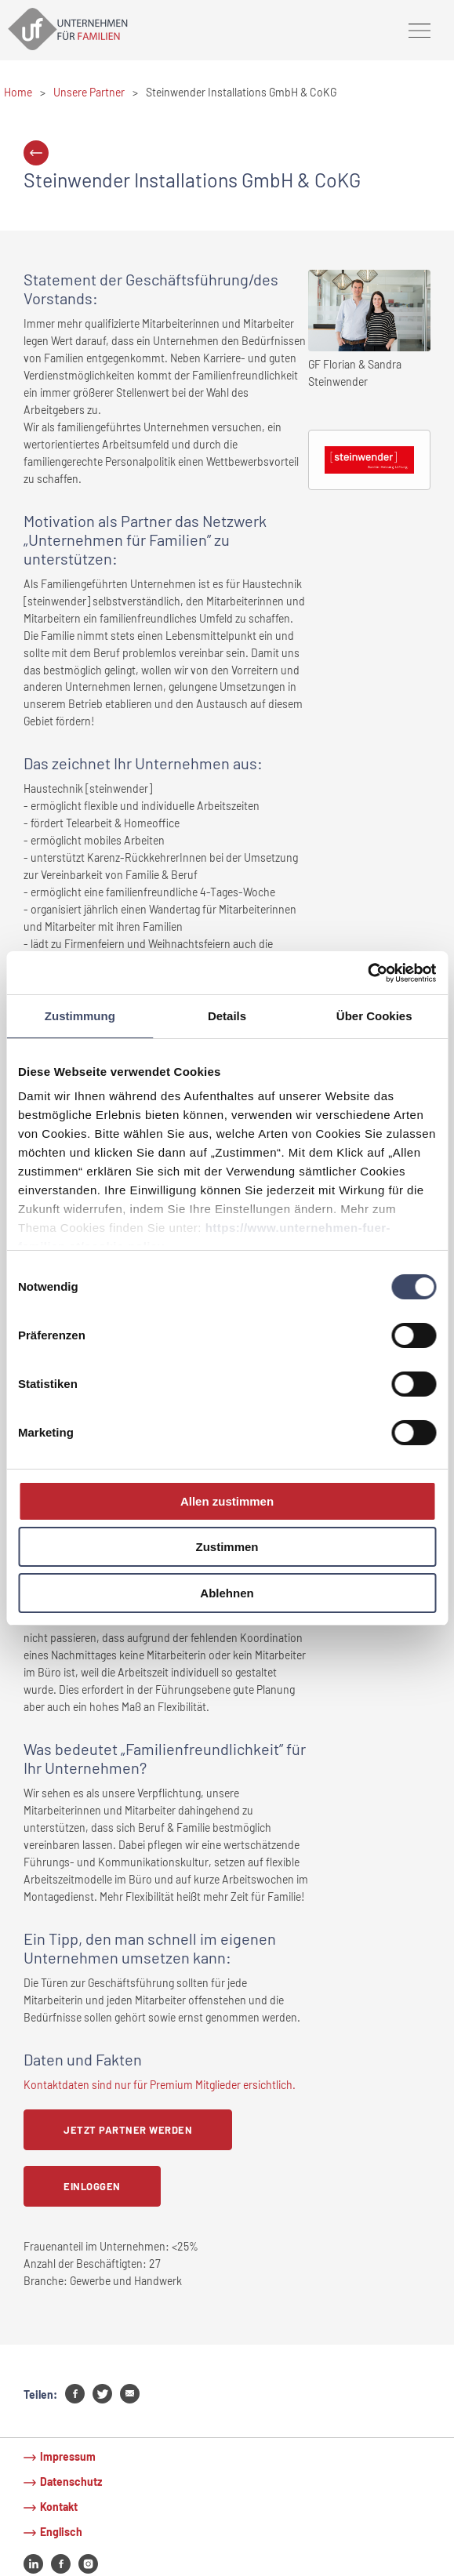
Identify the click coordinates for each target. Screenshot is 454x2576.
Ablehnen (226, 1593)
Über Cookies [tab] (374, 1016)
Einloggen (92, 2186)
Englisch (61, 2531)
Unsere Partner (89, 92)
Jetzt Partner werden (128, 2130)
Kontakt (59, 2506)
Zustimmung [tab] (80, 1016)
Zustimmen (226, 1546)
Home (18, 92)
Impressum (68, 2456)
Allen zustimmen (227, 1501)
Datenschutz (71, 2481)
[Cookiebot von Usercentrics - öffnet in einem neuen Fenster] (367, 972)
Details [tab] (227, 1016)
